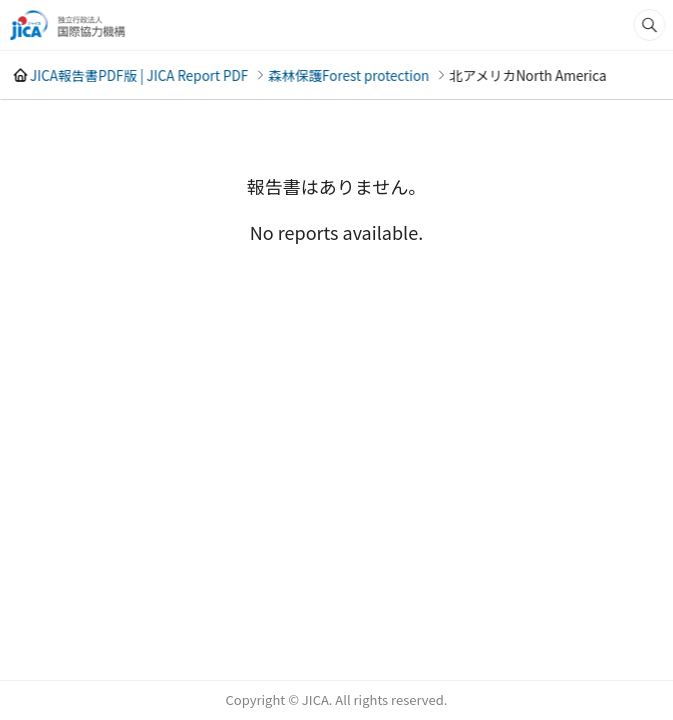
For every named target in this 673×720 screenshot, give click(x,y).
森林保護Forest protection (348, 75)
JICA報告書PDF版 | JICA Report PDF (139, 75)
